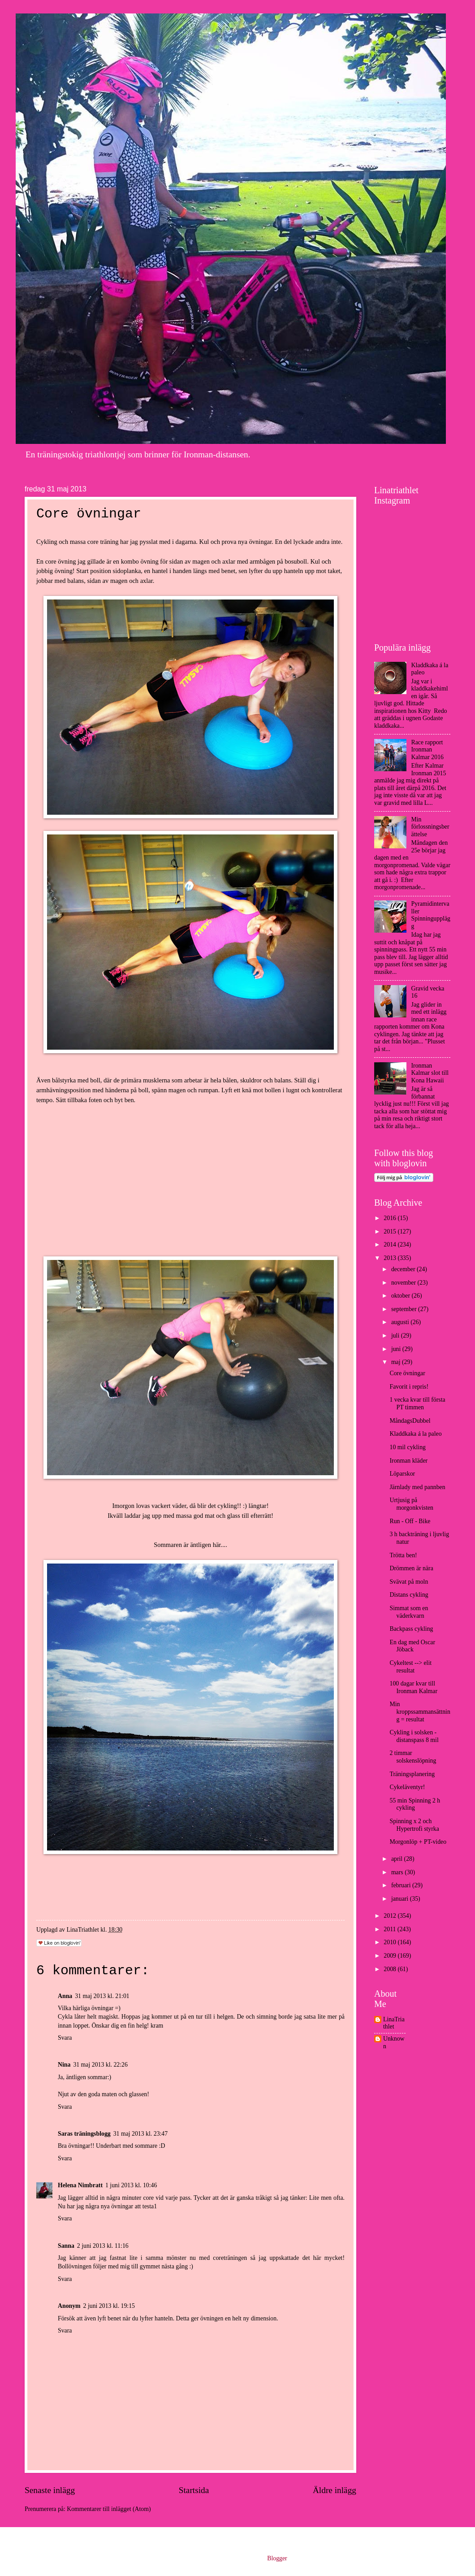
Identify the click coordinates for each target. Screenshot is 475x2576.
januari (400, 1898)
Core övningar (407, 1373)
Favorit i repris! (408, 1386)
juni (396, 1349)
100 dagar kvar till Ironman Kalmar (413, 1687)
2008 (390, 1969)
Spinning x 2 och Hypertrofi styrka (414, 1825)
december (404, 1269)
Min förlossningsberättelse (430, 827)
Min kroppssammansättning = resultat (419, 1711)
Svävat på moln (408, 1581)
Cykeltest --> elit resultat (410, 1666)
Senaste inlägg (50, 2490)
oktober (401, 1295)
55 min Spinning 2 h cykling (414, 1804)
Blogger (277, 2558)
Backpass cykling (411, 1628)
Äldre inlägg (334, 2490)
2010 (390, 1942)
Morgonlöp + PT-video (417, 1841)
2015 (390, 1231)
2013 (390, 1258)
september (404, 1309)
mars (398, 1872)
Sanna (66, 2245)
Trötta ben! (403, 1555)
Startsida (194, 2490)
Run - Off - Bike (409, 1521)
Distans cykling (408, 1594)
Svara (65, 2037)
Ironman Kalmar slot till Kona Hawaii (430, 1073)
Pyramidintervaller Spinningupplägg (430, 915)
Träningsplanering (412, 1774)
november (404, 1282)
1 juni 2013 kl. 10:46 (131, 2185)
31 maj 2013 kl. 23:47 (140, 2133)
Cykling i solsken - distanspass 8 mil (413, 1736)
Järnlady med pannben (417, 1487)
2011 (390, 1929)
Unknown (394, 2042)
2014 (390, 1244)
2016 (390, 1218)
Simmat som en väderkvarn (408, 1612)
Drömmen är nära (411, 1568)
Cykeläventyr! (407, 1787)
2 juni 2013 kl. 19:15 (109, 2305)
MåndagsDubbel (409, 1420)
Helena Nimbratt (80, 2185)
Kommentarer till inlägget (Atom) (109, 2509)
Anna (65, 1996)
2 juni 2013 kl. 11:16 (103, 2245)
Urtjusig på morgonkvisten (411, 1504)
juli (396, 1335)
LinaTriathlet (394, 2023)
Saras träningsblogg (84, 2133)
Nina (64, 2064)
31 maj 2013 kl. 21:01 (102, 1996)
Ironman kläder (408, 1460)
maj (396, 1362)
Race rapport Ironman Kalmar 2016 (427, 749)
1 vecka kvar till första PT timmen (417, 1403)
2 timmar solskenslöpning (412, 1757)
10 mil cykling (407, 1447)
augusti (400, 1322)
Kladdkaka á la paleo (415, 1433)
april (397, 1858)
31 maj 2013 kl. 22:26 (100, 2064)
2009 (390, 1955)
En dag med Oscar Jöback (412, 1646)
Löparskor (402, 1473)
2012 (390, 1915)
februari (401, 1885)
